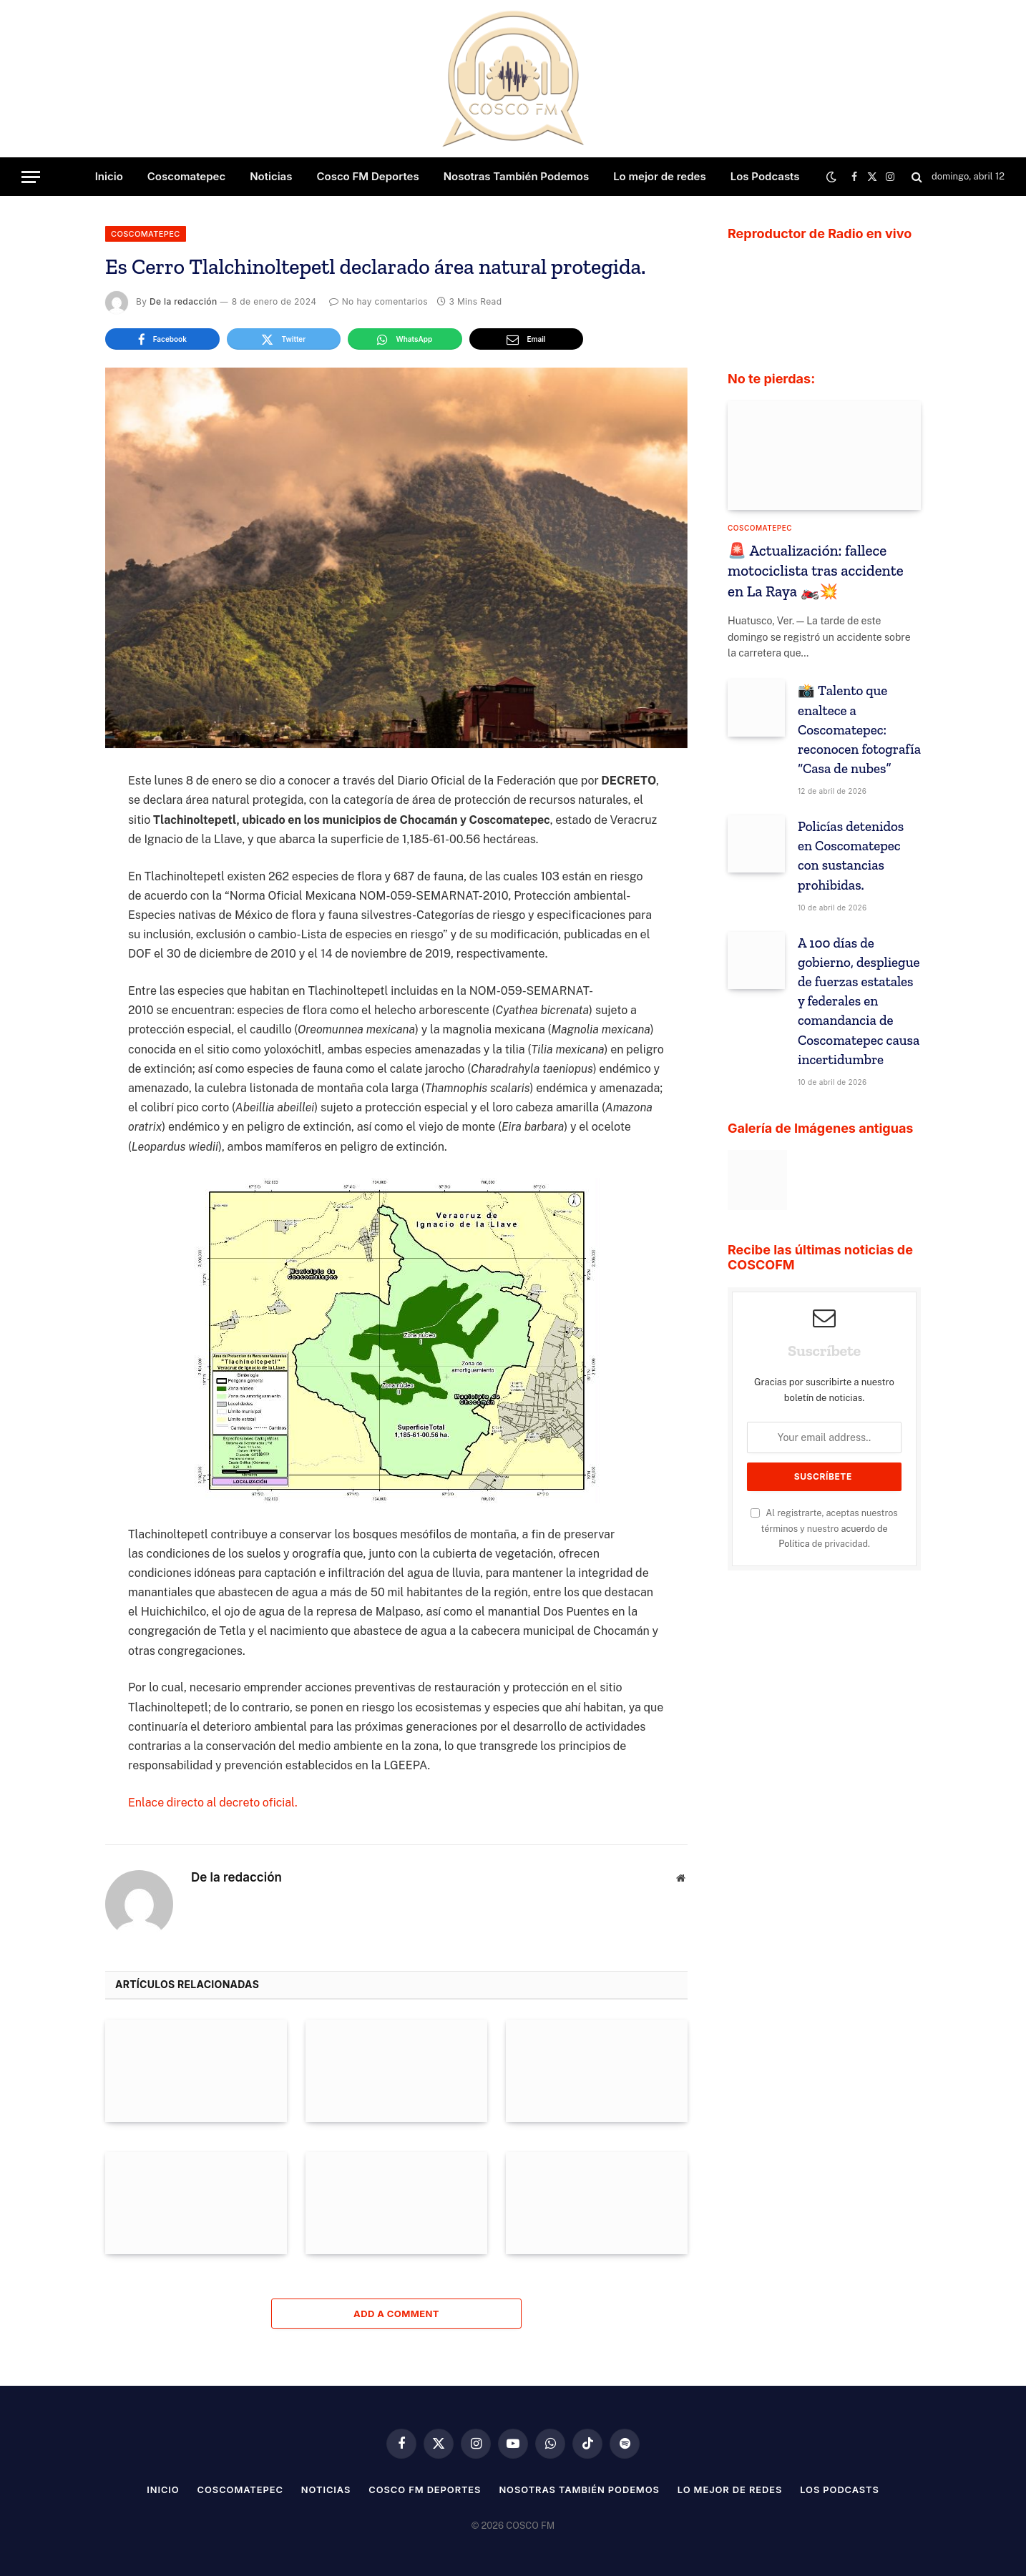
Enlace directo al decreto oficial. (213, 1802)
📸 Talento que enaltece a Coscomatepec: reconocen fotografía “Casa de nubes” (859, 729)
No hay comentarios (378, 301)
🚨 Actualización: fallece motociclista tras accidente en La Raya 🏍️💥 (816, 570)
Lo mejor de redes (659, 176)
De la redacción (183, 301)
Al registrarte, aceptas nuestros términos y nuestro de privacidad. (824, 1528)
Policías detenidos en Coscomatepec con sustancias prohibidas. (851, 855)
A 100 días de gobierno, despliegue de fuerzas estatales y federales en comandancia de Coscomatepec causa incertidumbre (858, 1001)
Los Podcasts (765, 176)
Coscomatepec (186, 176)
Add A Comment (396, 2313)
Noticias (271, 176)
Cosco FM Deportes (367, 176)
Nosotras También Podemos (516, 176)
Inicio (109, 176)
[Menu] (30, 177)
